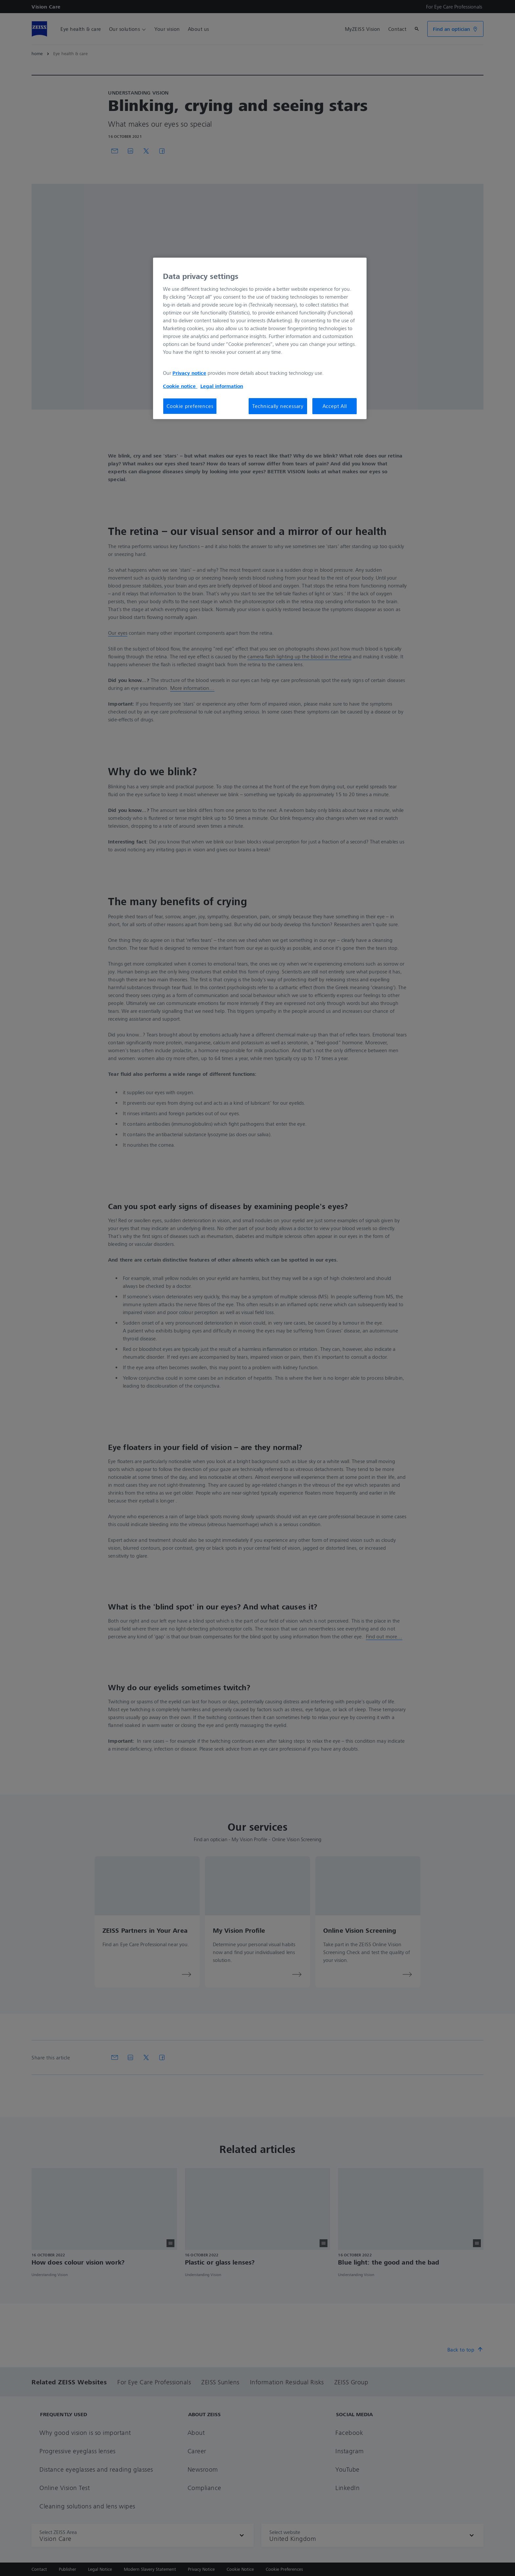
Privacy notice (189, 372)
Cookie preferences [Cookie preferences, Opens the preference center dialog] (190, 406)
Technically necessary (277, 406)
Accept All (335, 406)
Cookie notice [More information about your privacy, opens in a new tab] (180, 386)
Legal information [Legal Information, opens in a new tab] (221, 386)
